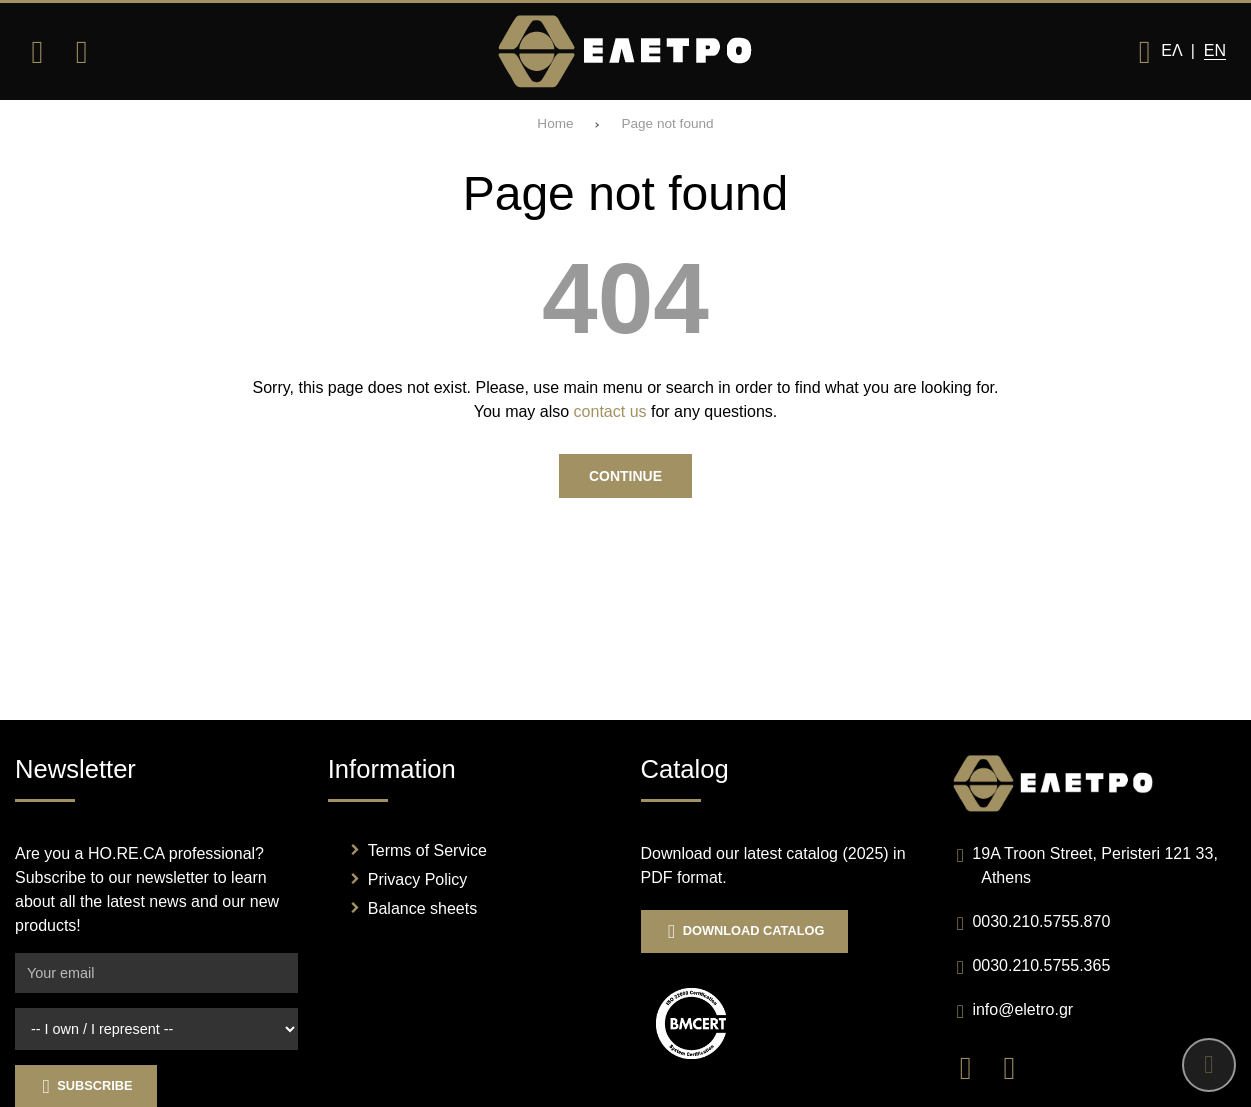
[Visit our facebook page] (975, 1067)
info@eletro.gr (1022, 1009)
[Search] (81, 52)
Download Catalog (745, 931)
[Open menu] (37, 52)
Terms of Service (427, 850)
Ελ (1171, 50)
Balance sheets (422, 908)
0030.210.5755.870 (1041, 921)
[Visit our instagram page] (1016, 1067)
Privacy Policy (418, 879)
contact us (610, 411)
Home (555, 123)
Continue (625, 476)
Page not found (667, 123)
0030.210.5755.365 (1041, 965)
